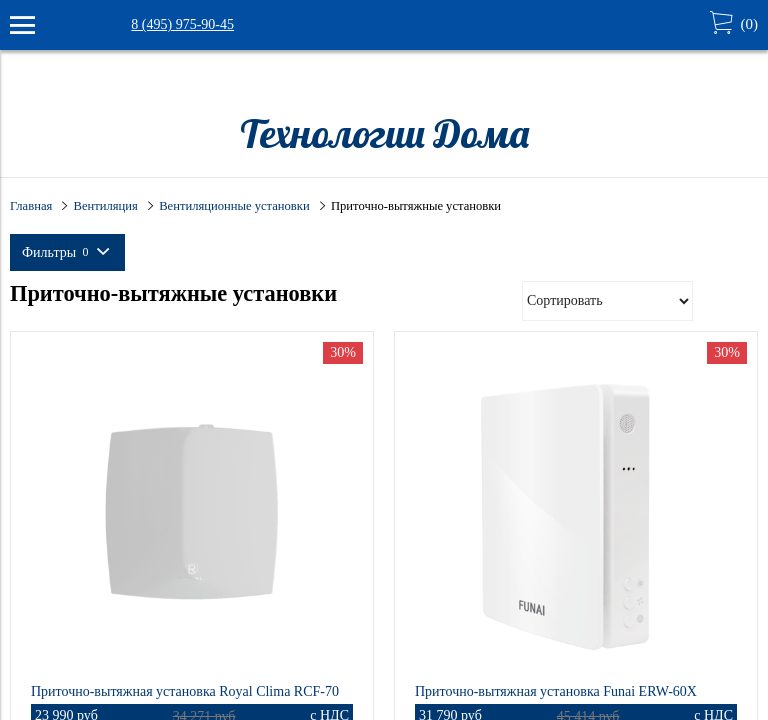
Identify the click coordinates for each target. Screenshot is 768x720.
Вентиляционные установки (234, 206)
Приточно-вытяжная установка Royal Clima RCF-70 (185, 691)
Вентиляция (106, 206)
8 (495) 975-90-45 (182, 24)
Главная (31, 206)
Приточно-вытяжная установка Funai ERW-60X (556, 691)
